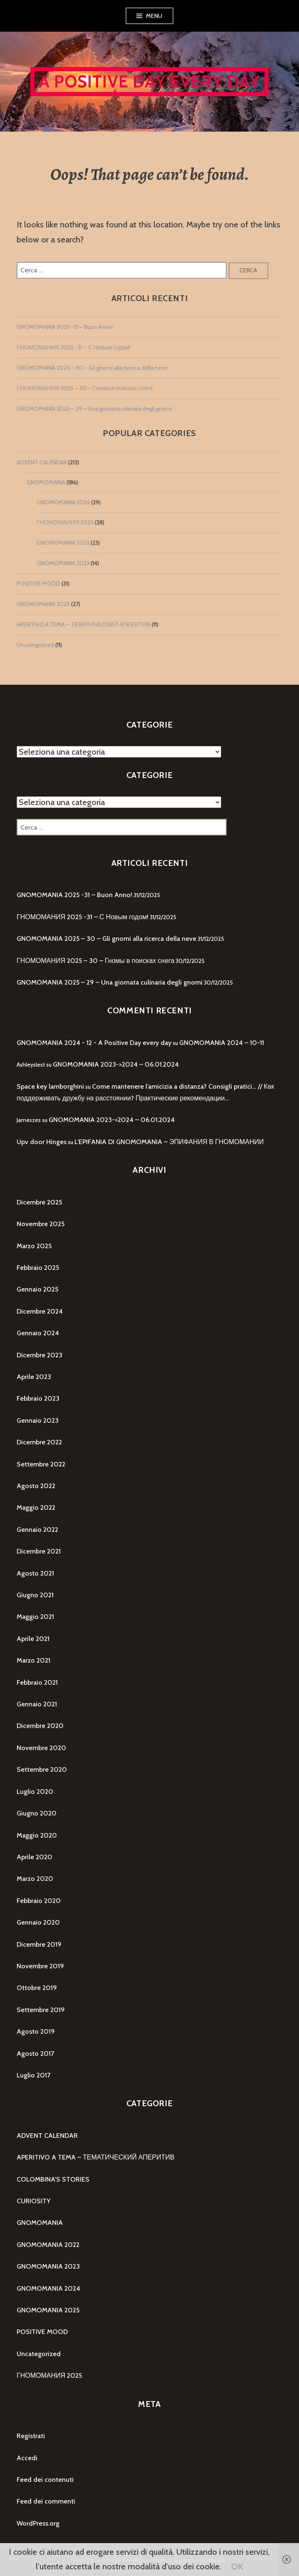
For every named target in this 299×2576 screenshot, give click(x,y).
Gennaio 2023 (38, 1420)
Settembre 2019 (41, 2010)
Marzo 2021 (33, 1660)
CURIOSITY (33, 2201)
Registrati (31, 2436)
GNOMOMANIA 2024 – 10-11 (221, 1043)
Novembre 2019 (40, 1966)
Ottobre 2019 (37, 1988)
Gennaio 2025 (37, 1289)
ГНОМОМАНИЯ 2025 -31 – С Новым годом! (73, 347)
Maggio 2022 (36, 1507)
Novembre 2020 (41, 1748)
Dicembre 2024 (40, 1311)
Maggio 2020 (37, 1835)
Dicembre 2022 (39, 1442)
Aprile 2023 (34, 1377)
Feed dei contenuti (45, 2480)
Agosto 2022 (36, 1486)
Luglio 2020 (35, 1791)
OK (237, 2566)
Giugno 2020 (37, 1813)
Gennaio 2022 (37, 1530)
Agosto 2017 (35, 2053)
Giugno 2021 (35, 1595)
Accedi (27, 2458)
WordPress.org (38, 2523)
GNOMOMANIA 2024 (63, 502)
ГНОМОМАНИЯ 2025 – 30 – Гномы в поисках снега (85, 388)
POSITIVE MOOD (38, 583)
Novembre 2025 (40, 1224)
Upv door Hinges (42, 1142)
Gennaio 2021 (37, 1704)
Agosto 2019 (36, 2031)
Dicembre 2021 (39, 1551)
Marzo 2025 (34, 1246)
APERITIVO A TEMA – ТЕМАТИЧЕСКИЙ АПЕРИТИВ (84, 624)
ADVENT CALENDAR (42, 462)
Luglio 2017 (33, 2075)
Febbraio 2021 (37, 1682)
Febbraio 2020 (39, 1901)
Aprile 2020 (34, 1857)
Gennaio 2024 (38, 1333)
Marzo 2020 (35, 1879)
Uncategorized (35, 644)
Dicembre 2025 (39, 1202)
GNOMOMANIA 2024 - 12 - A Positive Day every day (94, 1043)
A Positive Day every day (149, 81)
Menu (154, 16)
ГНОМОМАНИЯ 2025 (65, 522)
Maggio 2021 (35, 1617)
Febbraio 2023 (38, 1398)
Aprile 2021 (33, 1639)
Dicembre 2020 (40, 1726)
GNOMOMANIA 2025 (43, 604)
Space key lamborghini (50, 1086)
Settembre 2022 (41, 1464)
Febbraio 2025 (38, 1268)
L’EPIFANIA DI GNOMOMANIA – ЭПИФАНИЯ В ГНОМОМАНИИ (169, 1142)
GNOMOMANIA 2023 (63, 542)
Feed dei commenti (46, 2501)
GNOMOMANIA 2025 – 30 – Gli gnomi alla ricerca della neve (92, 368)
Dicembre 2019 (39, 1944)
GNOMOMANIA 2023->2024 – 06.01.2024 (116, 1064)
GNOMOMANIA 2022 (63, 563)
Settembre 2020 (42, 1769)
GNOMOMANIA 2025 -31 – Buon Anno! (65, 327)
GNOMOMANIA (46, 482)
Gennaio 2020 (38, 1922)
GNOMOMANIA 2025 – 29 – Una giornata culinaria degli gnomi (94, 408)
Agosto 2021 (35, 1573)
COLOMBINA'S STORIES (53, 2179)
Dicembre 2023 (39, 1355)
